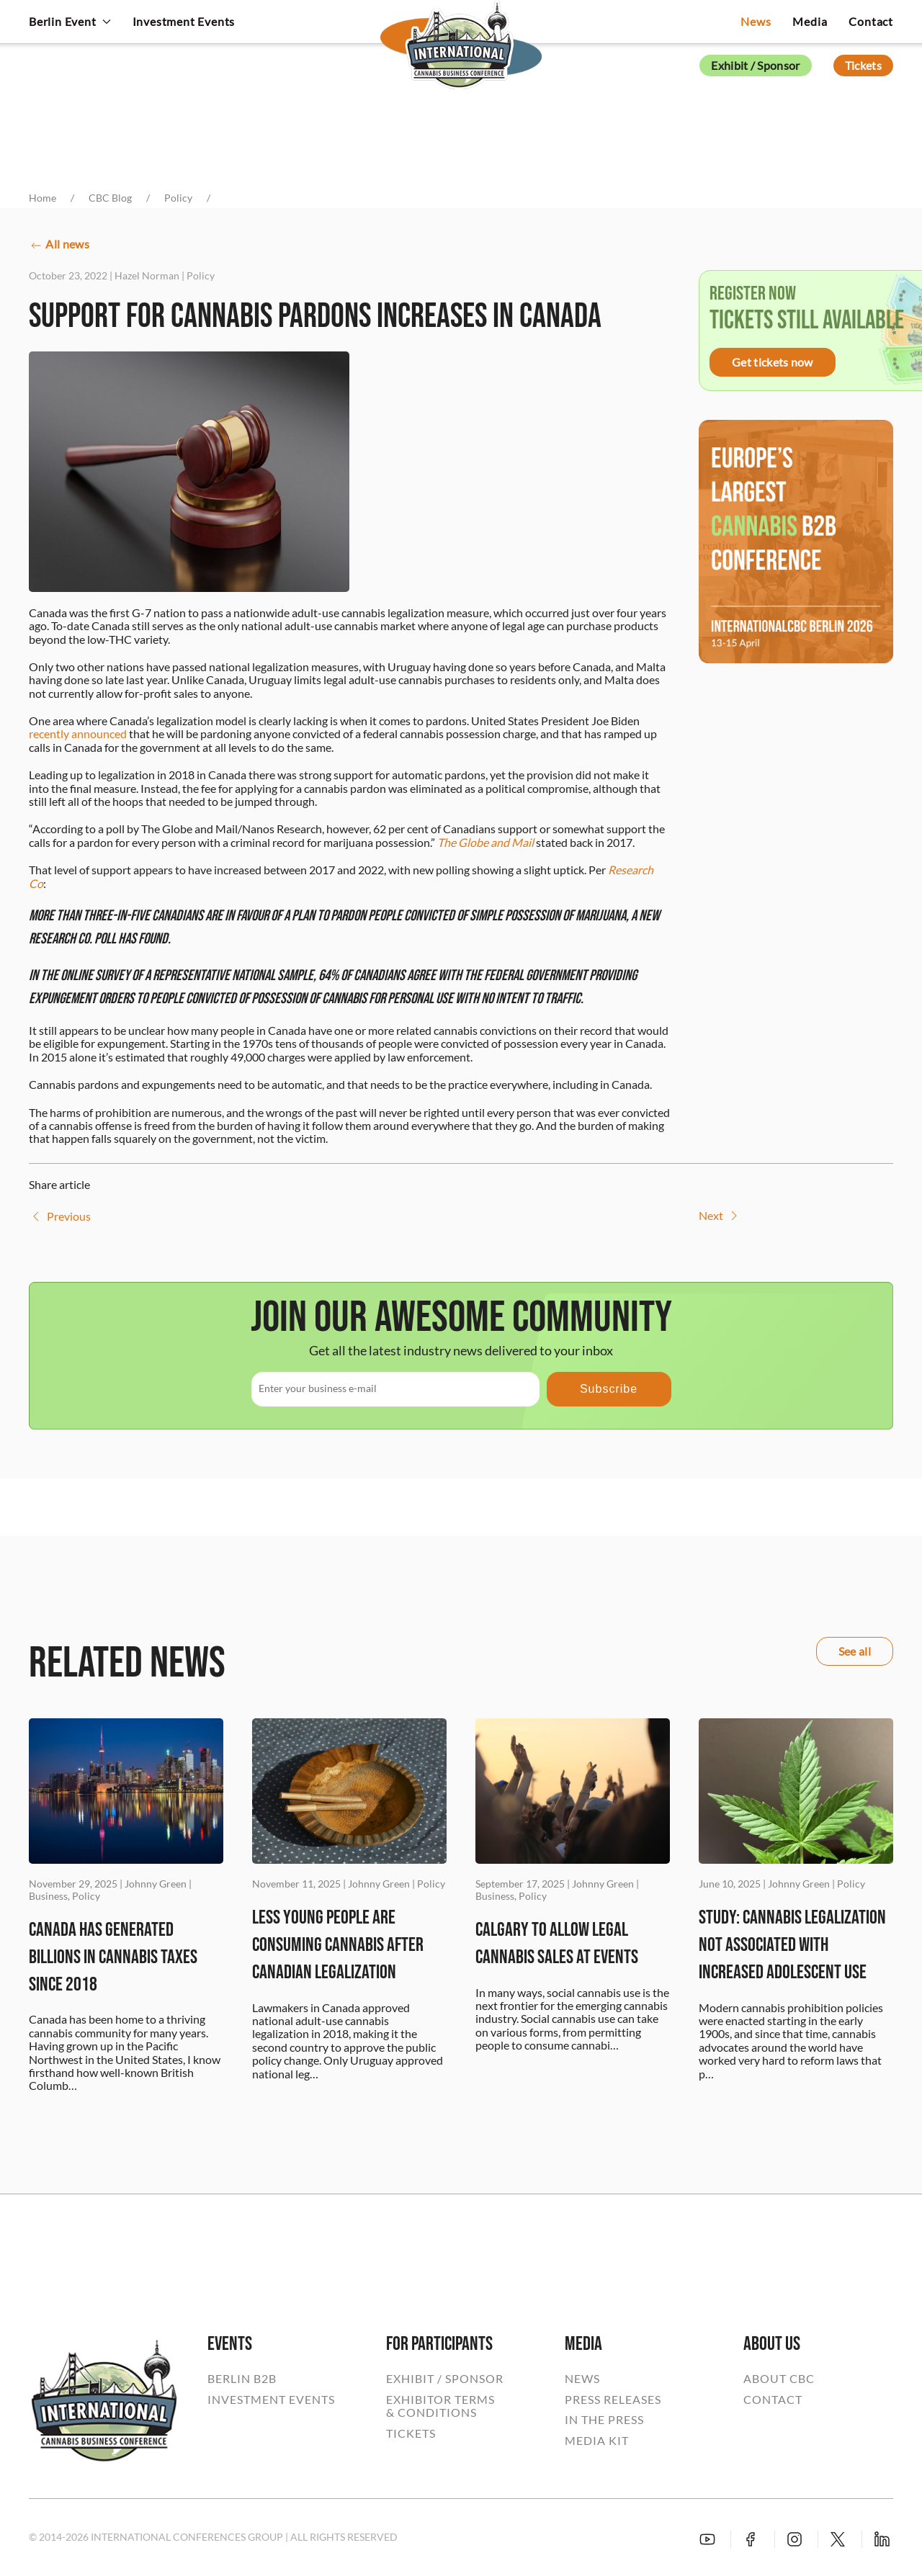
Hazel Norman (147, 275)
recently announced (78, 733)
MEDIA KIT (597, 2440)
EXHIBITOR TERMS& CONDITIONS (440, 2406)
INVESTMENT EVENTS (271, 2399)
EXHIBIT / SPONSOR (444, 2378)
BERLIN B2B (242, 2378)
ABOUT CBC (779, 2378)
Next (720, 1215)
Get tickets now (772, 362)
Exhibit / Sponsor (755, 65)
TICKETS (411, 2433)
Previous (60, 1216)
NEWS (582, 2378)
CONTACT (772, 2399)
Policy (201, 275)
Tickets (863, 65)
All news (59, 245)
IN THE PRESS (604, 2419)
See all (854, 1651)
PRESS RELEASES (613, 2399)
